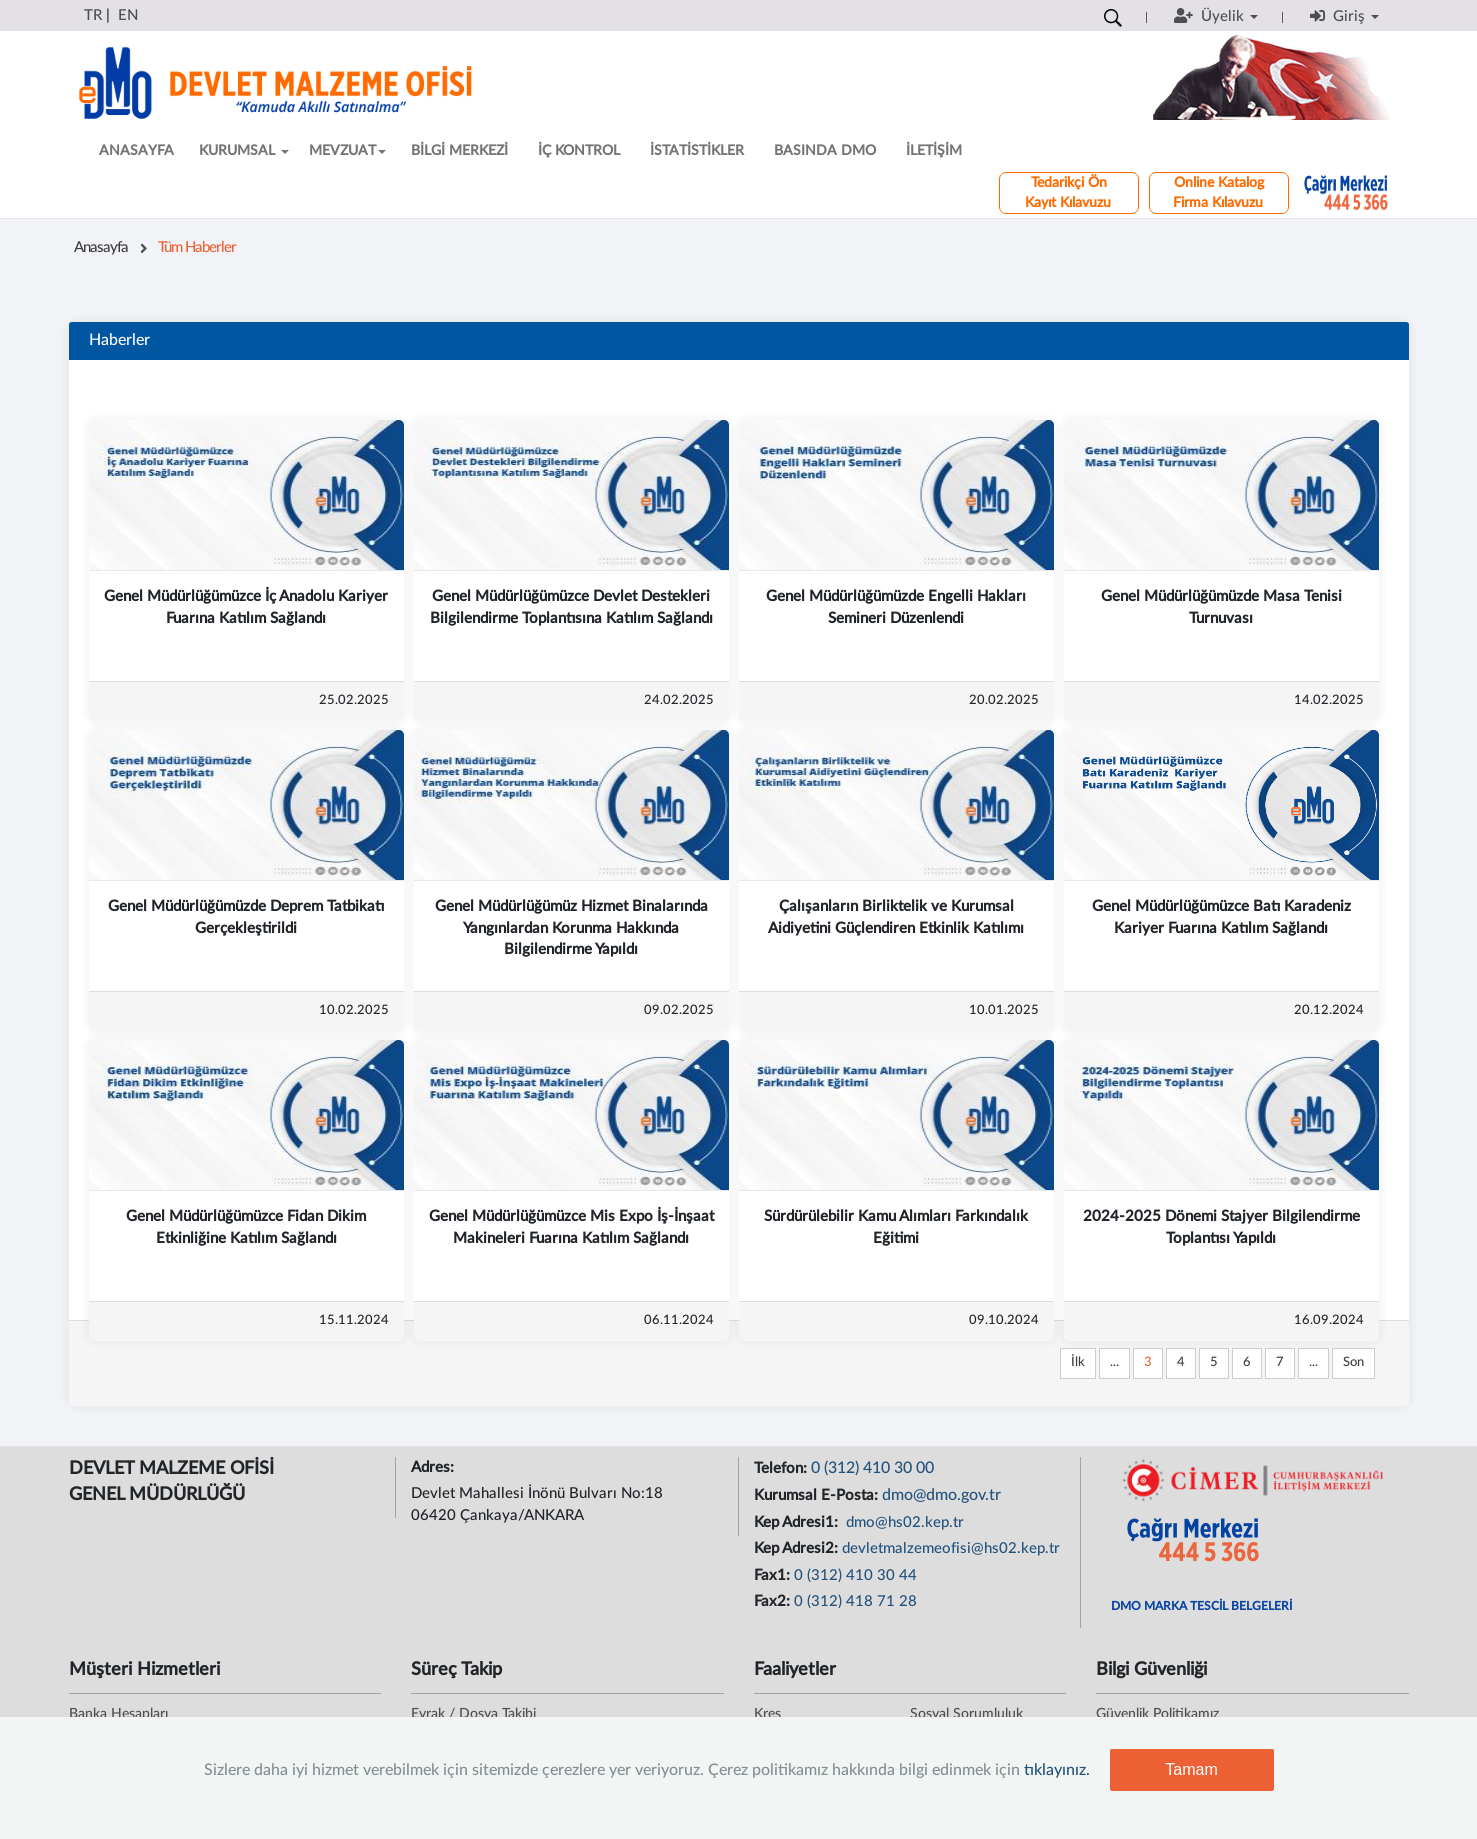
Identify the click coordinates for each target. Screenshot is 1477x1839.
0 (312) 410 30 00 (872, 1468)
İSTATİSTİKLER (697, 151)
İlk (1078, 1362)
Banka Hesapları (118, 1714)
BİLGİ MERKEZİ (459, 151)
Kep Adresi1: (798, 1522)
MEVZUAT (347, 151)
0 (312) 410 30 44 (855, 1575)
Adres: (434, 1467)
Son (1353, 1362)
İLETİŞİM (934, 151)
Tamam (1191, 1769)
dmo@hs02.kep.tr (903, 1522)
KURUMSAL (244, 151)
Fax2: (774, 1601)
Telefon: (782, 1468)
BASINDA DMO (825, 151)
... (1114, 1362)
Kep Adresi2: (798, 1548)
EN (128, 15)
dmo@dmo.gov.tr (941, 1495)
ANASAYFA (136, 151)
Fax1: (774, 1575)
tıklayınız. (1057, 1770)
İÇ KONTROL (579, 151)
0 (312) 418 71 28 (855, 1601)
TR (93, 15)
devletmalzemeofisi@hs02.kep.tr (951, 1548)
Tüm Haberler (197, 247)
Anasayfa (101, 247)
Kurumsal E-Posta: (818, 1495)
